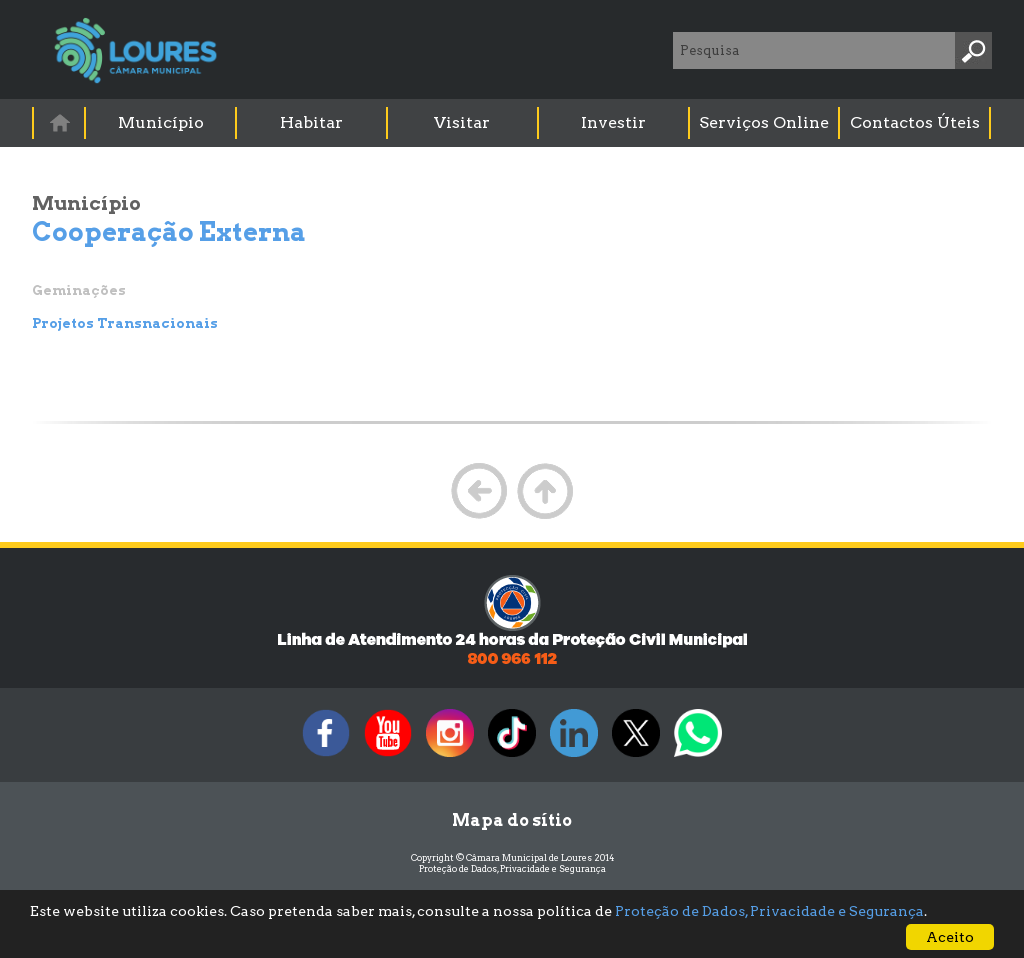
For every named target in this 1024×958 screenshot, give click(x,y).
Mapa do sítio (512, 820)
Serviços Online (764, 122)
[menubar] (513, 123)
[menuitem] (60, 122)
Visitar (462, 122)
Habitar (311, 122)
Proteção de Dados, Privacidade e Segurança (512, 868)
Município (161, 122)
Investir (613, 122)
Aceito (950, 937)
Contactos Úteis (915, 122)
